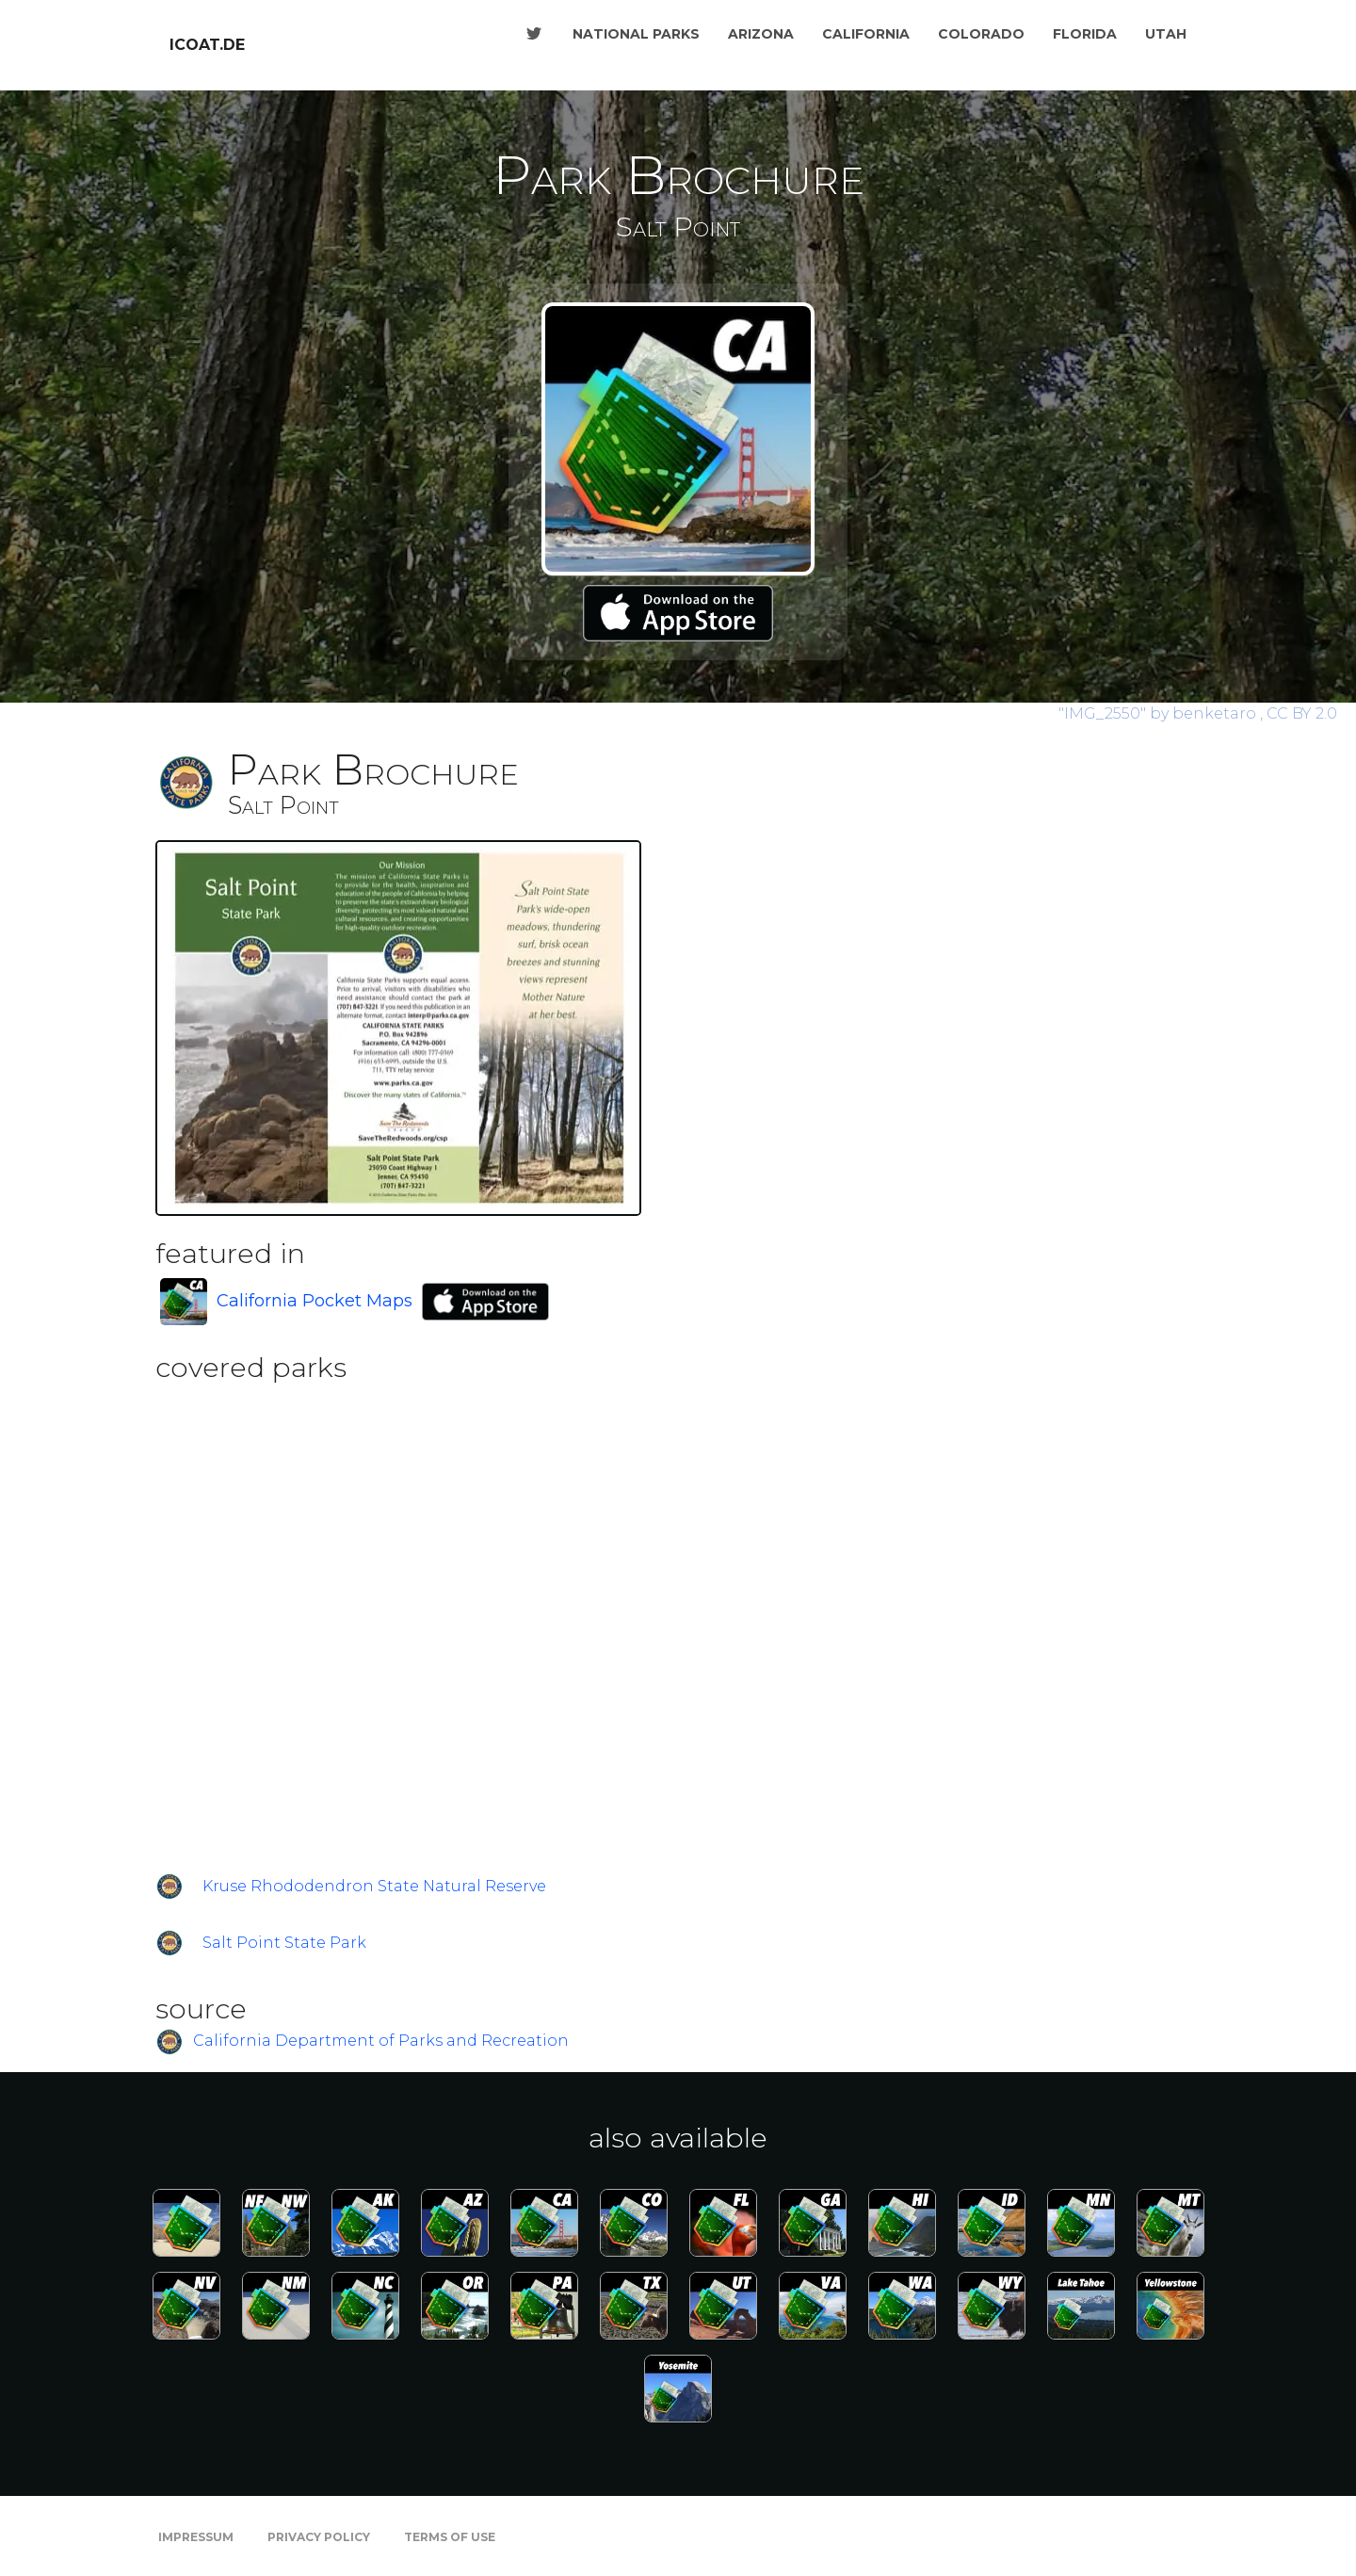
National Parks (636, 33)
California (866, 33)
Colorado (981, 33)
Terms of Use (449, 2537)
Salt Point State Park (284, 1943)
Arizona (761, 33)
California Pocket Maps (314, 1300)
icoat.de (207, 45)
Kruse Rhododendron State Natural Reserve (374, 1886)
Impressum (196, 2537)
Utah (1165, 33)
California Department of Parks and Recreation (381, 2041)
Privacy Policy (318, 2537)
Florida (1085, 33)
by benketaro (1159, 713)
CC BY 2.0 (1302, 713)
